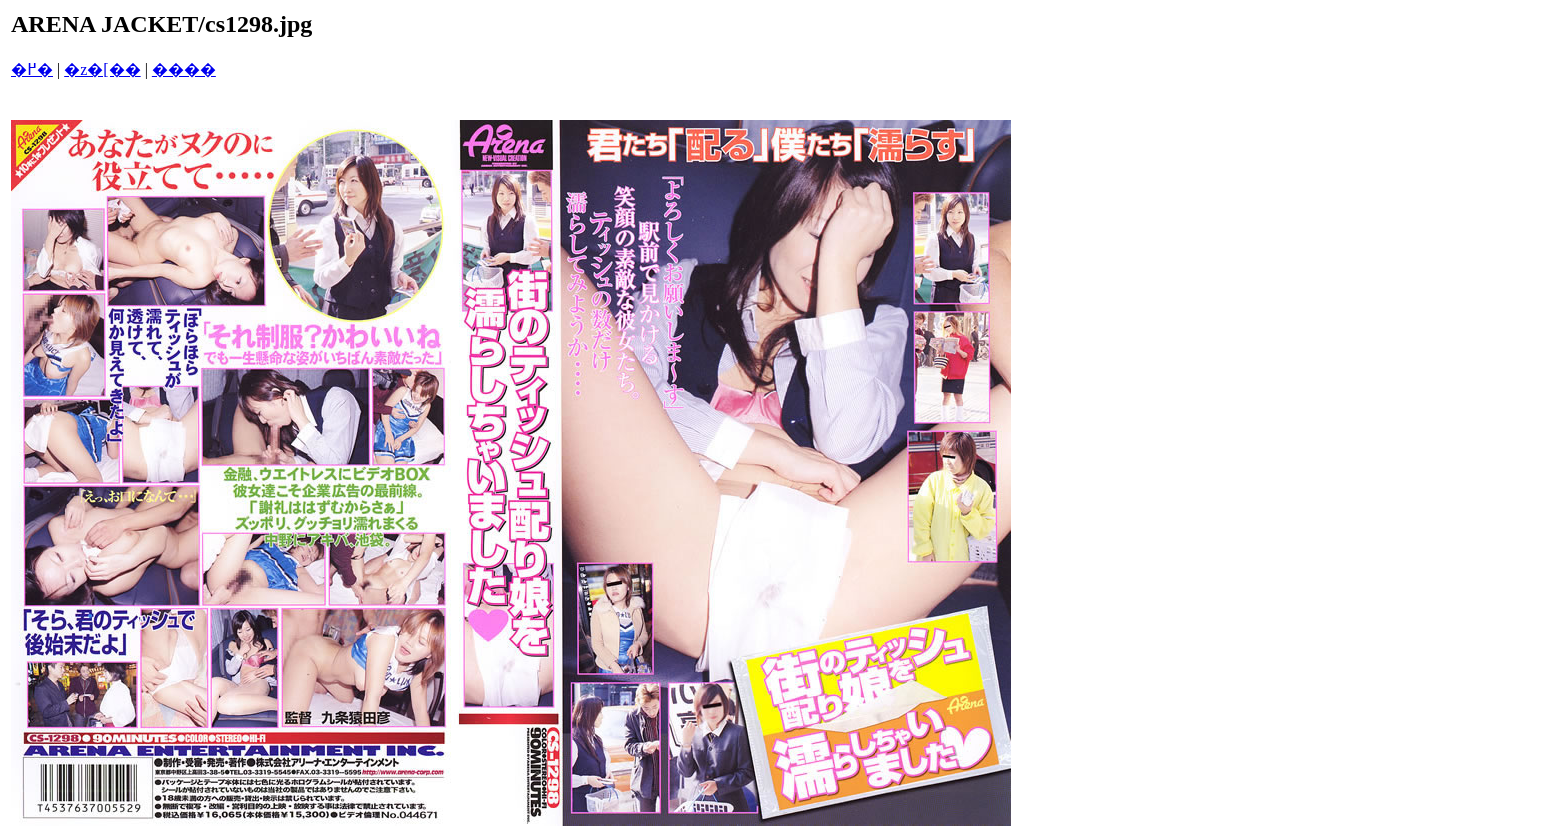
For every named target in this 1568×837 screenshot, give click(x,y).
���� (184, 69)
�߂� (32, 69)
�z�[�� (102, 69)
